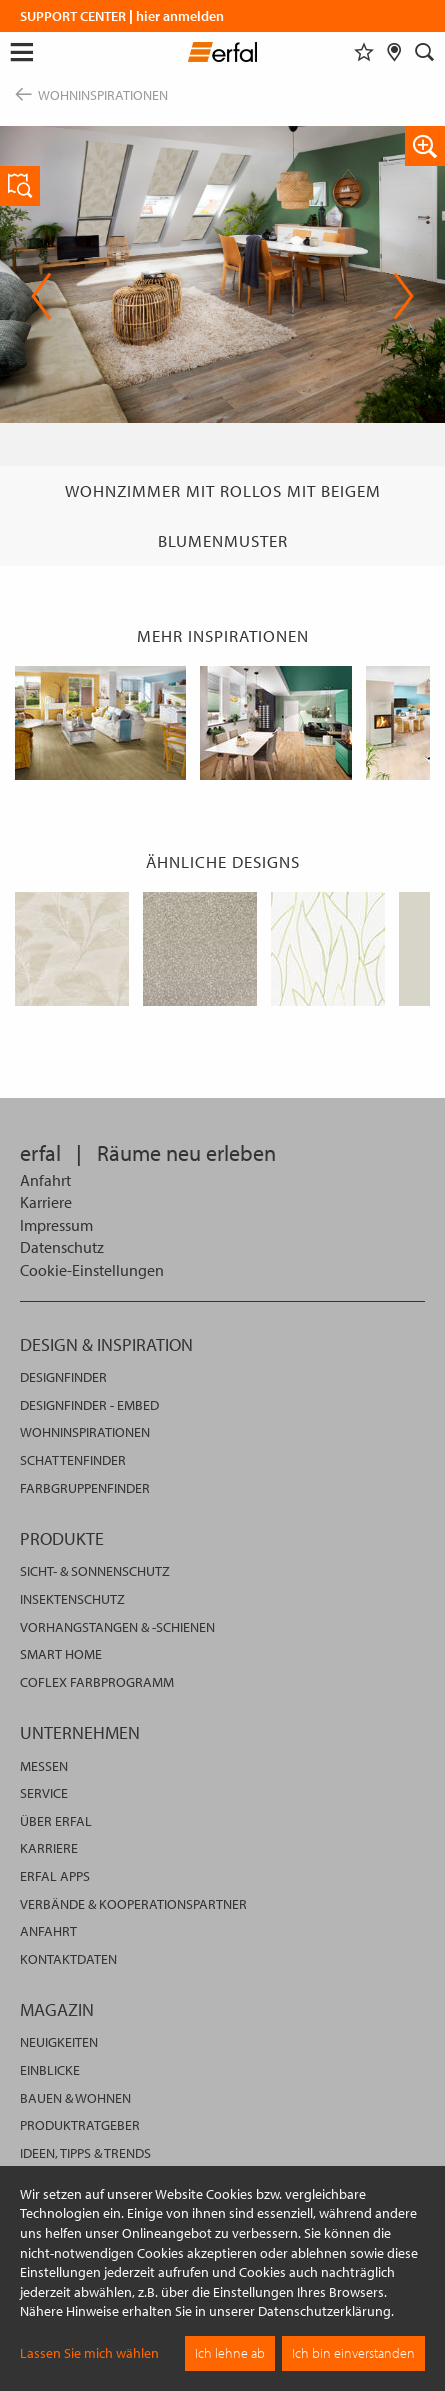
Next (403, 296)
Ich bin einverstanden (353, 2353)
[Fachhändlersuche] (394, 52)
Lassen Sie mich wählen (89, 2353)
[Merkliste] (364, 52)
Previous (41, 296)
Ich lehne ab (230, 2353)
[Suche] (425, 52)
